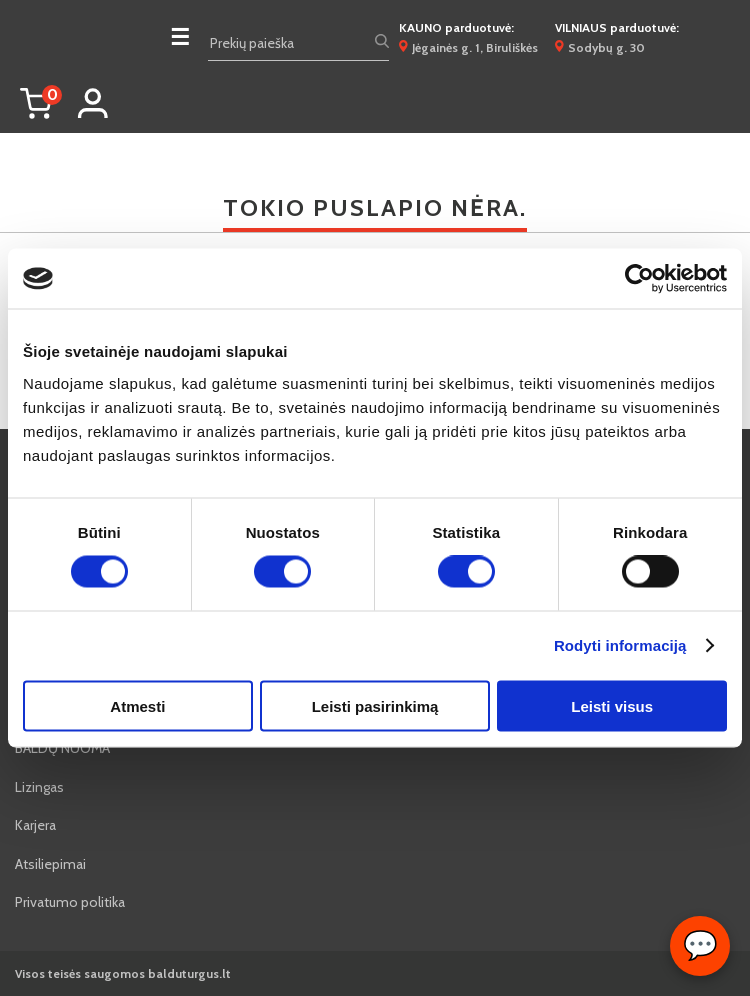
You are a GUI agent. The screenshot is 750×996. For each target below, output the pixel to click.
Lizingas (39, 787)
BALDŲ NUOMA (62, 748)
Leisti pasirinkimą (375, 705)
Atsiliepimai (50, 864)
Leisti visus (612, 705)
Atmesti (137, 705)
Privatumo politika (70, 902)
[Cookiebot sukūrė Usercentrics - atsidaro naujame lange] (639, 279)
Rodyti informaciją (620, 645)
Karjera (35, 825)
